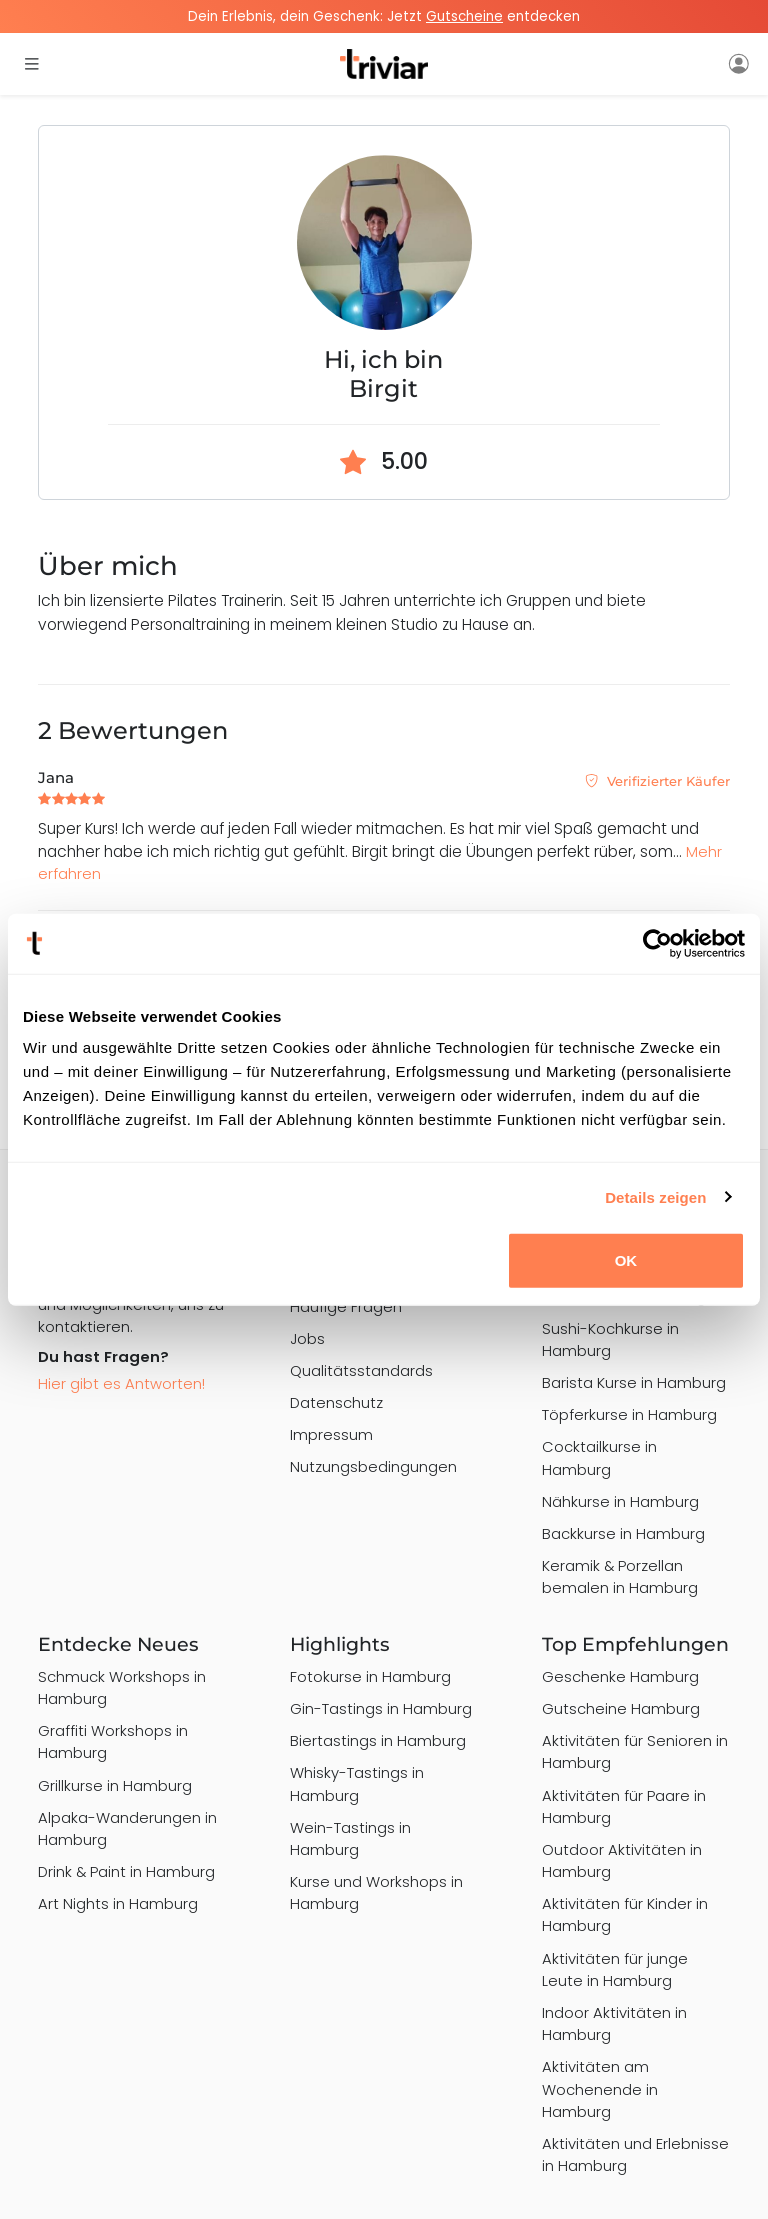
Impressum (331, 1434)
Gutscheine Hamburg (621, 1708)
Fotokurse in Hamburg (370, 1676)
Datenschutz (336, 1402)
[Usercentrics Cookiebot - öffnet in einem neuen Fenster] (657, 943)
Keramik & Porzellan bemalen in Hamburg (620, 1576)
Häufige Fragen (346, 1306)
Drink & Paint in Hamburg (126, 1871)
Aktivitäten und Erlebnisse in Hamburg (635, 2154)
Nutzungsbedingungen (373, 1466)
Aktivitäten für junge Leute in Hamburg (615, 1969)
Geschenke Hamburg (620, 1676)
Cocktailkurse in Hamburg (599, 1457)
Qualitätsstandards (361, 1370)
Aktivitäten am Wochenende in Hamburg (600, 2088)
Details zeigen (655, 1196)
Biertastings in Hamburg (378, 1740)
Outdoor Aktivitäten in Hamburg (622, 1860)
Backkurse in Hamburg (623, 1533)
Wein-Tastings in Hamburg (350, 1838)
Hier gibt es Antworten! (121, 1383)
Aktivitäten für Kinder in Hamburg (625, 1914)
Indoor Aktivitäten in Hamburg (614, 2023)
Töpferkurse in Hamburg (629, 1414)
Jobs (307, 1338)
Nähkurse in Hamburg (620, 1501)
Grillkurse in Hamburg (115, 1785)
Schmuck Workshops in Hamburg (122, 1687)
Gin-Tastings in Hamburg (381, 1708)
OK (626, 1260)
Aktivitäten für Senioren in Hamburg (635, 1751)
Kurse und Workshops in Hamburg (376, 1892)
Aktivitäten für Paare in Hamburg (624, 1806)
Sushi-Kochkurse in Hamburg (610, 1339)
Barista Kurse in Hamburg (634, 1382)
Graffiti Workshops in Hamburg (113, 1741)
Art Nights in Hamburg (118, 1903)
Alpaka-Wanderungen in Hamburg (127, 1828)
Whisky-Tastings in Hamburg (357, 1783)
